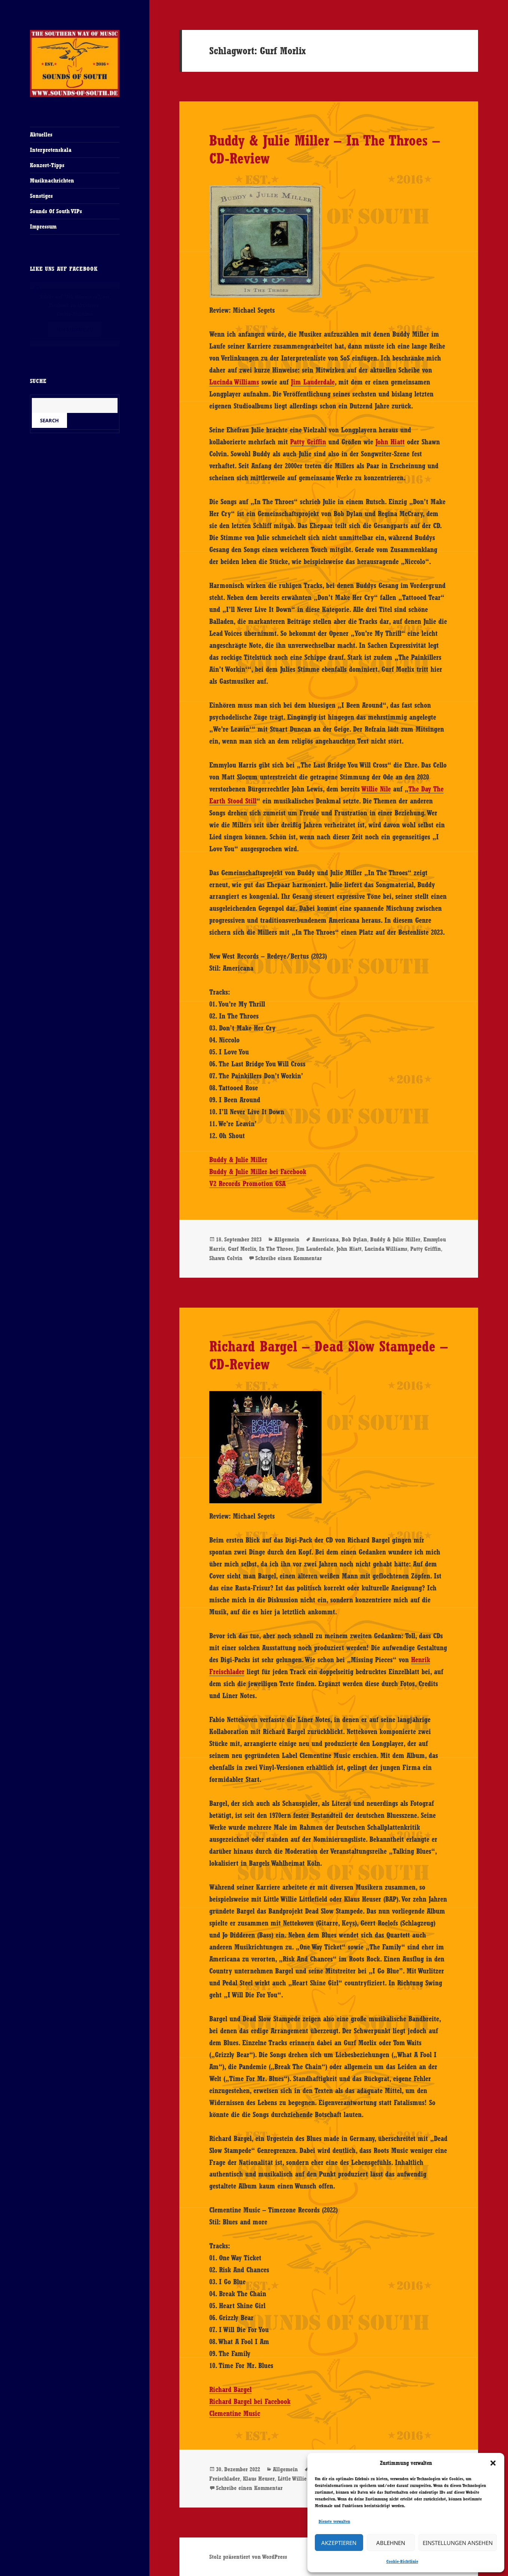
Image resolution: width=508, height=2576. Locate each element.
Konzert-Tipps (47, 165)
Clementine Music (234, 2413)
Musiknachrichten (52, 180)
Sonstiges (41, 195)
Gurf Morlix (242, 1248)
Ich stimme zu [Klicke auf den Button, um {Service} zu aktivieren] (75, 329)
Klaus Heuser (259, 2478)
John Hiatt (390, 442)
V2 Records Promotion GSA (247, 1183)
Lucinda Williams (234, 382)
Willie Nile (376, 789)
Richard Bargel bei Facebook (249, 2401)
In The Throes (276, 1248)
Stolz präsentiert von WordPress (248, 2556)
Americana (325, 1239)
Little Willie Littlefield (305, 2478)
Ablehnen (390, 2542)
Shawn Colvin (226, 1258)
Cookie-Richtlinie (402, 2561)
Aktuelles (41, 134)
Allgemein (286, 1239)
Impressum (43, 226)
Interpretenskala (51, 149)
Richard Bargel (230, 2389)
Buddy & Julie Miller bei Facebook (257, 1171)
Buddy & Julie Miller (238, 1159)
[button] (493, 2463)
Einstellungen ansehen (458, 2542)
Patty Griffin (308, 442)
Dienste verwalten (334, 2521)
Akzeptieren (338, 2542)
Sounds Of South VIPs (56, 211)
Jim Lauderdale (313, 382)
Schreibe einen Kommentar (288, 1258)
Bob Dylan (354, 1239)
